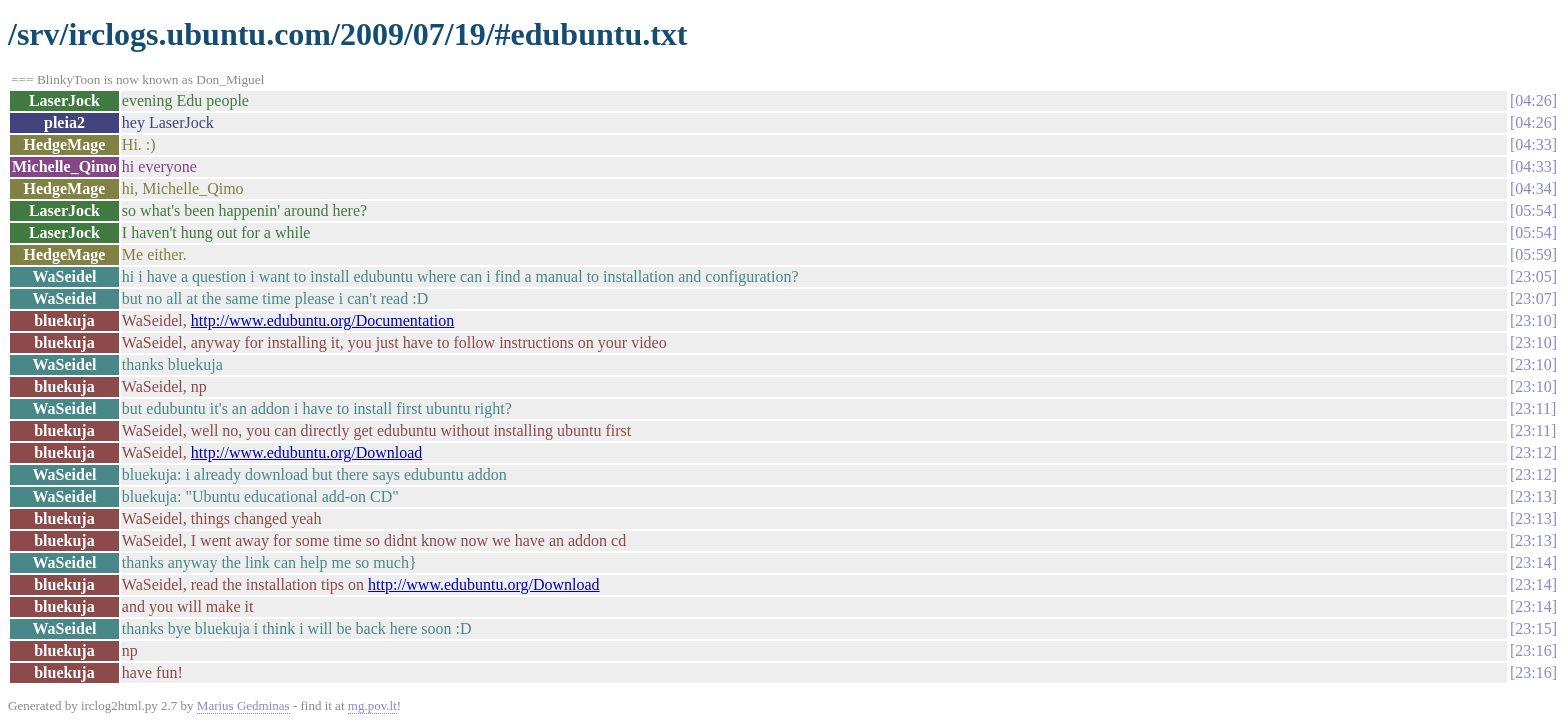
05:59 (1533, 254)
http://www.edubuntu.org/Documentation (323, 320)
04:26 (1533, 100)
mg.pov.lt (372, 705)
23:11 (1533, 408)
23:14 (1533, 562)
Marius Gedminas (243, 705)
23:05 (1533, 276)
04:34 (1533, 188)
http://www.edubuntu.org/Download (307, 452)
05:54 (1533, 210)
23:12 (1533, 452)
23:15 (1533, 628)
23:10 (1533, 320)
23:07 (1533, 298)
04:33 (1533, 144)
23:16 (1533, 650)
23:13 (1533, 496)
